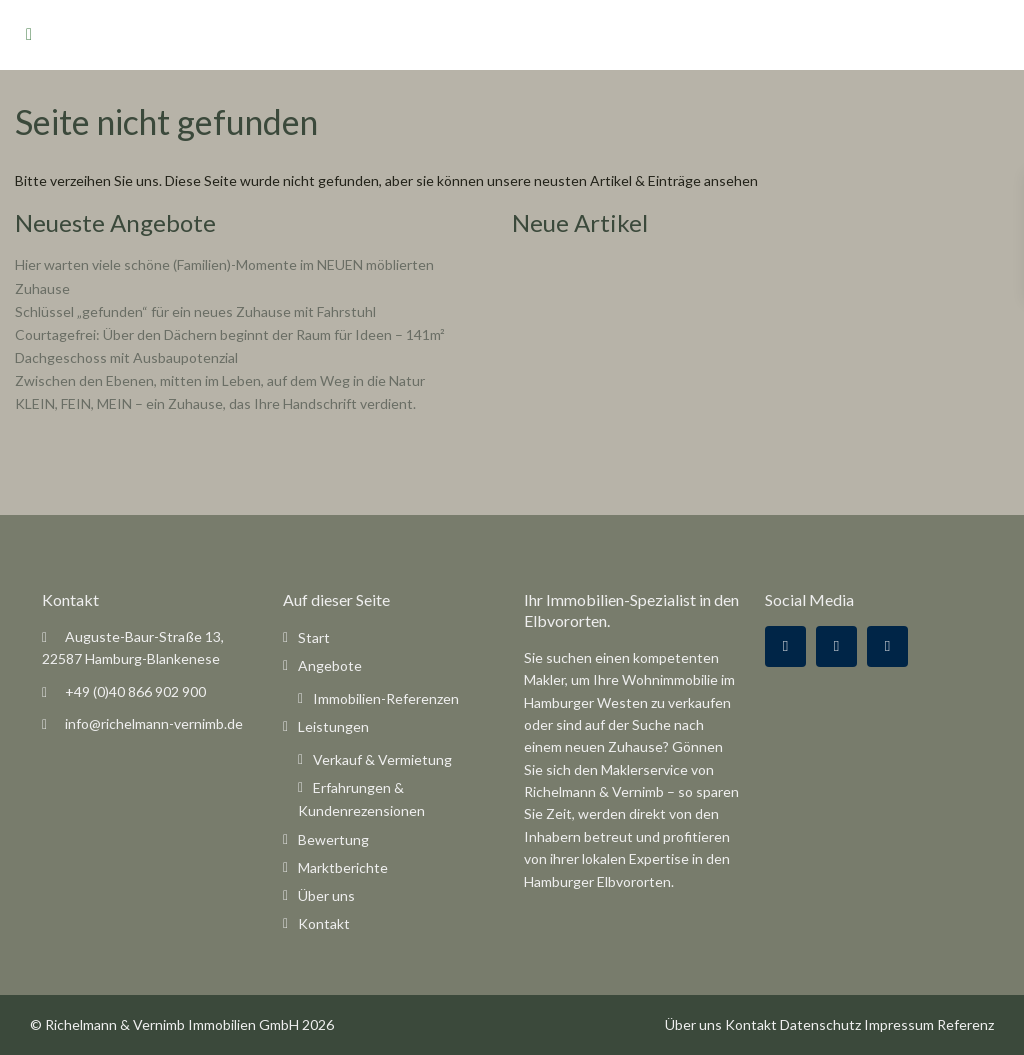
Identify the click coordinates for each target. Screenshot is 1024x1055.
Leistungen (333, 726)
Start (314, 637)
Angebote (330, 665)
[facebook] (785, 646)
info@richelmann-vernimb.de (154, 723)
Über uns (326, 895)
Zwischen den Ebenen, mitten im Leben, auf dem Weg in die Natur (220, 380)
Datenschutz (820, 1024)
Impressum (899, 1024)
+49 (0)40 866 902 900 (135, 691)
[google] (836, 646)
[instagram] (887, 646)
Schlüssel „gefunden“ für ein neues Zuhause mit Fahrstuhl (195, 311)
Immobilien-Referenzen (386, 698)
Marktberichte (343, 867)
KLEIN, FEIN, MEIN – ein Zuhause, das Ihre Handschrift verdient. (215, 403)
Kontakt (324, 923)
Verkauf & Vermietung (382, 759)
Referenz (965, 1024)
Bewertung (333, 839)
